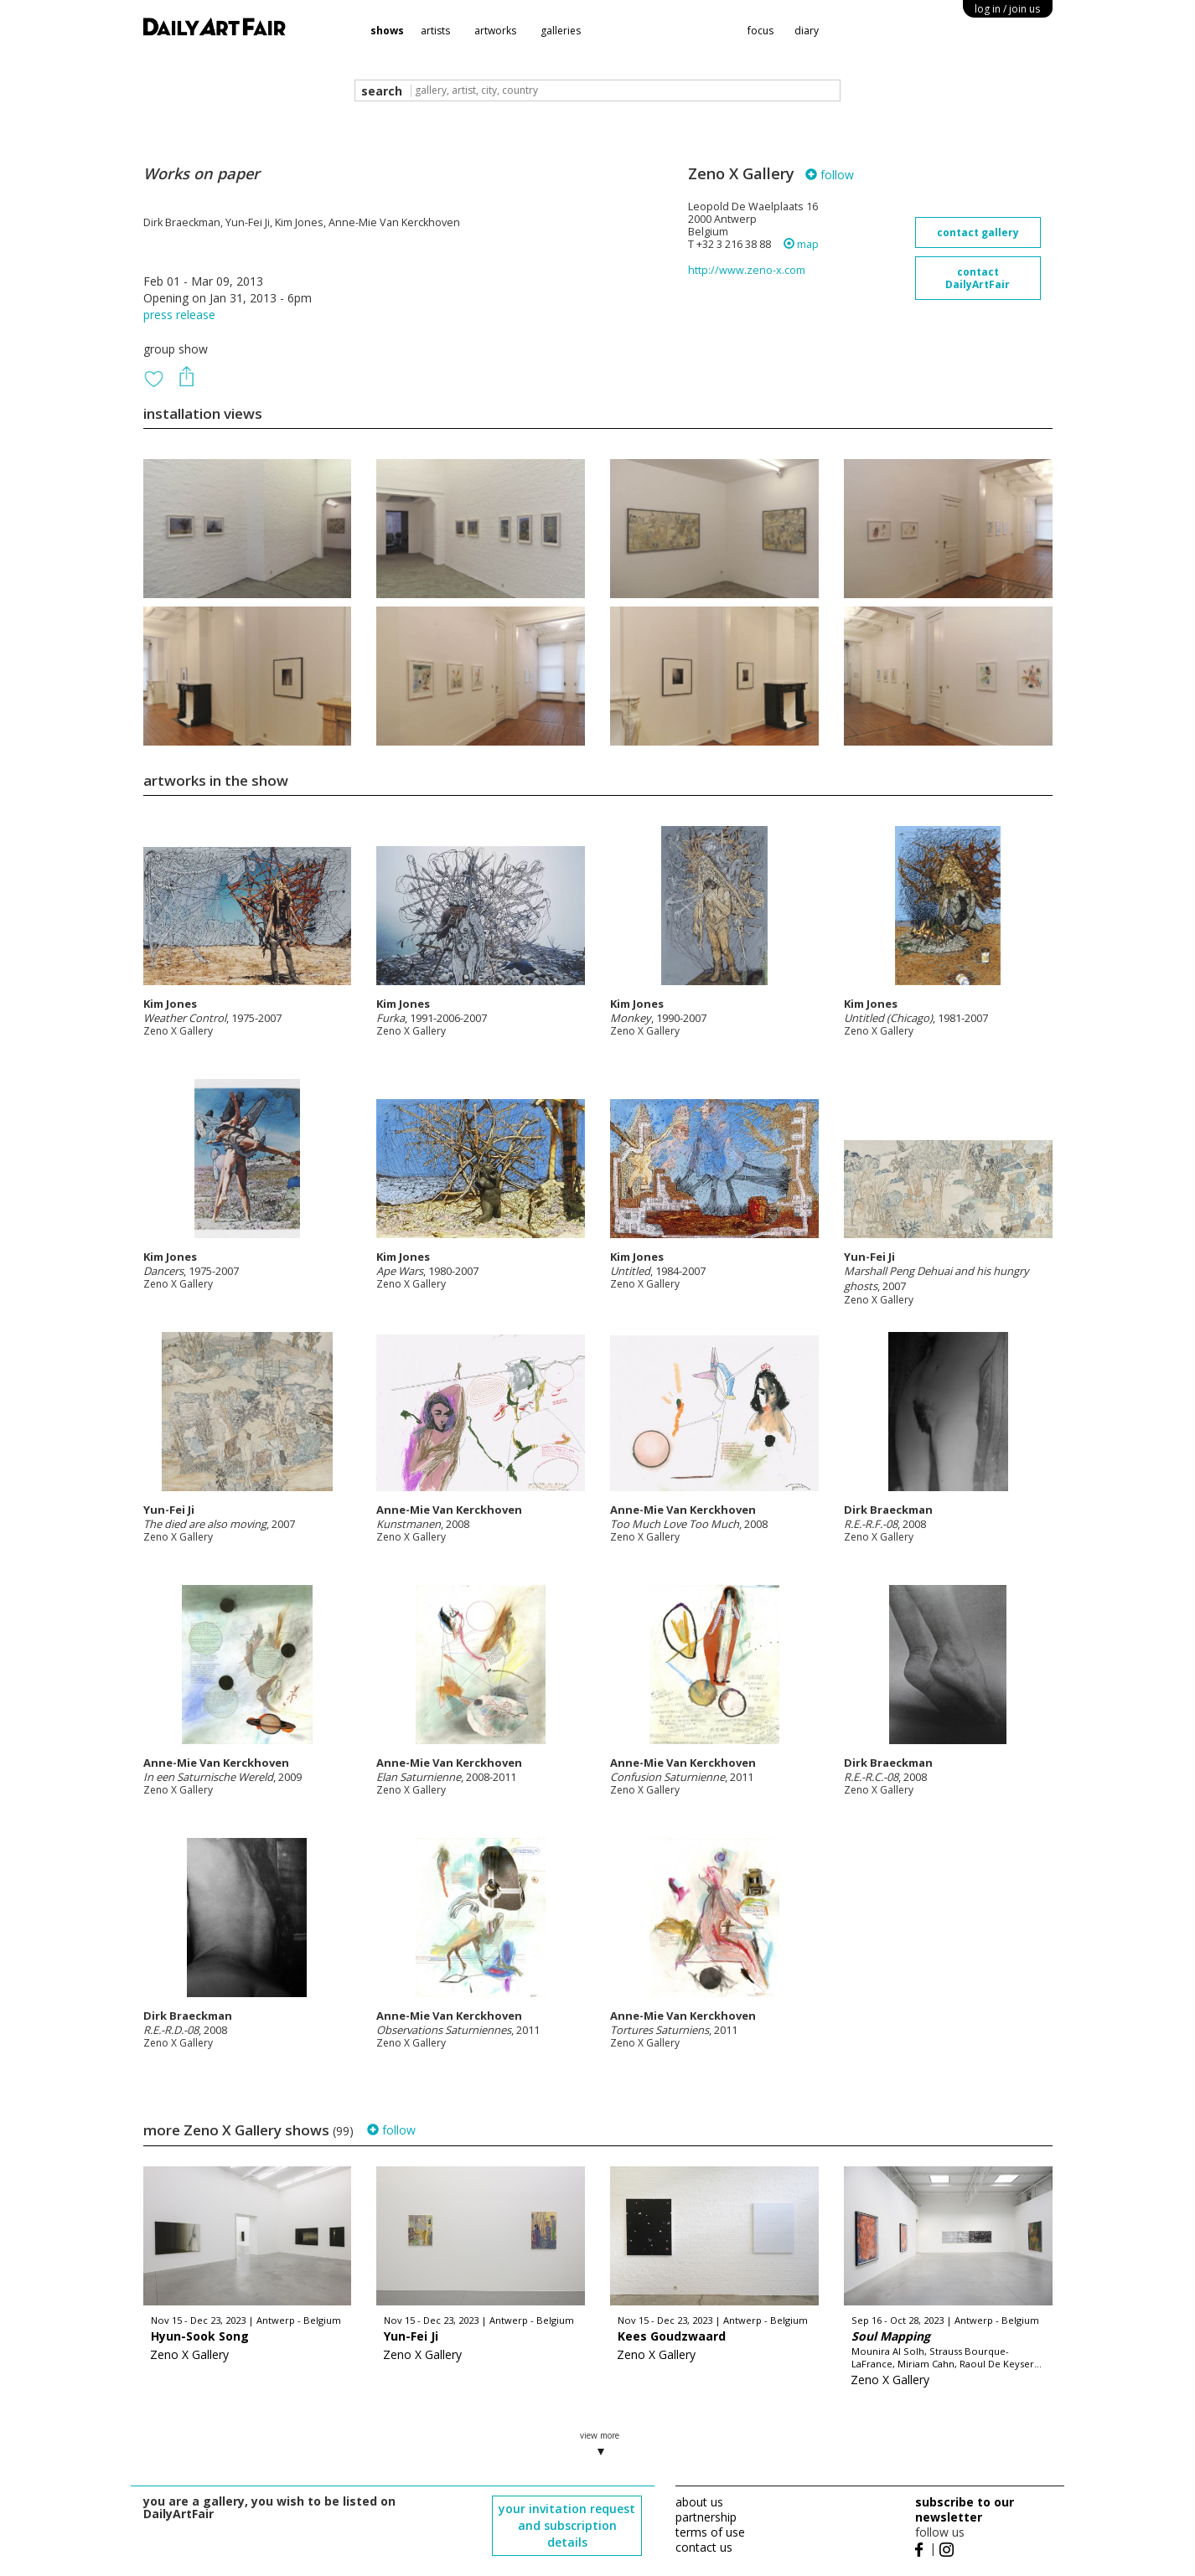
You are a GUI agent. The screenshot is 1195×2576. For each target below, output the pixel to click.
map (801, 244)
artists (435, 30)
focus (760, 30)
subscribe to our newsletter (964, 2509)
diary (806, 30)
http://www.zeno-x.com (746, 270)
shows (387, 30)
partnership (706, 2517)
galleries (561, 30)
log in (1007, 9)
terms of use (710, 2532)
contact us (703, 2547)
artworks (495, 30)
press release (179, 315)
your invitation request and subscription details (567, 2525)
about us (699, 2502)
